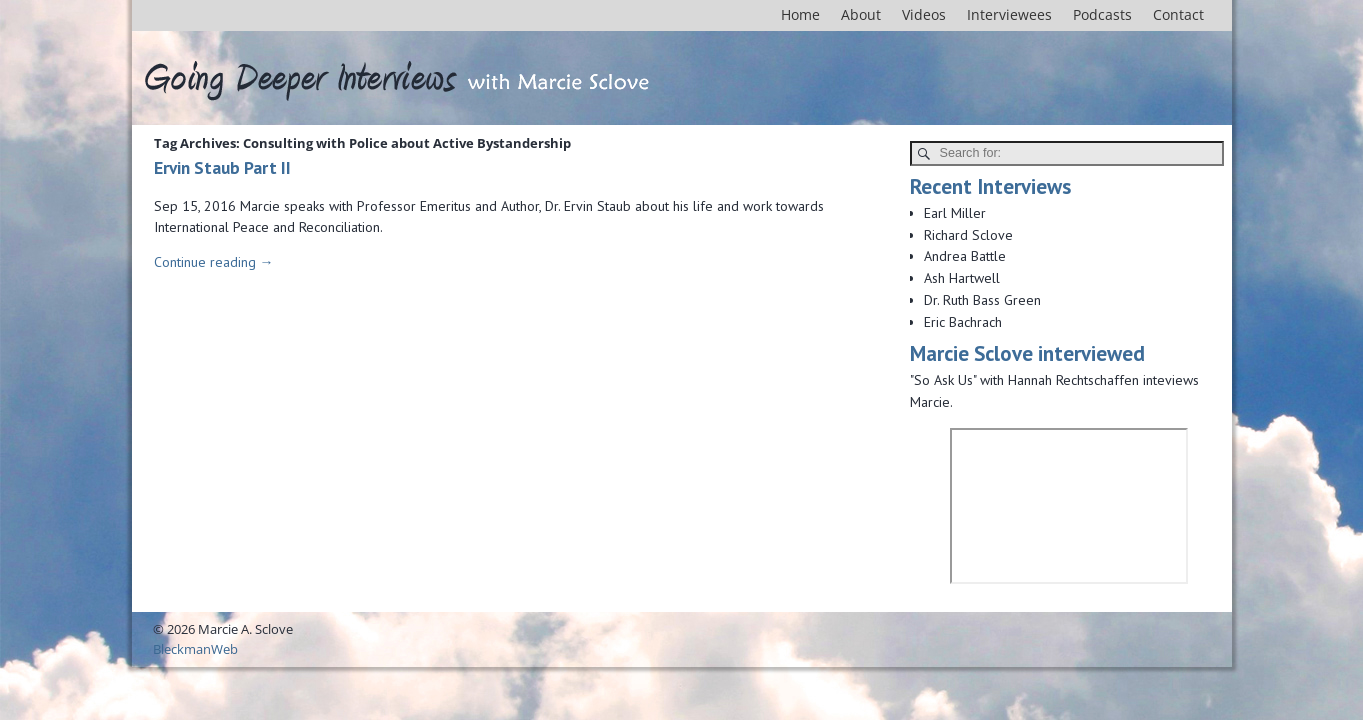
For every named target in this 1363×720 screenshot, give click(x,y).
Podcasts (1102, 14)
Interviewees (1009, 14)
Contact (1178, 14)
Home (800, 14)
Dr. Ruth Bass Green (982, 300)
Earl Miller (955, 213)
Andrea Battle (965, 256)
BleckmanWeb (195, 649)
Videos (924, 14)
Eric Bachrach (963, 322)
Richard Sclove (968, 235)
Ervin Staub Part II (222, 167)
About (861, 14)
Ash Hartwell (962, 278)
